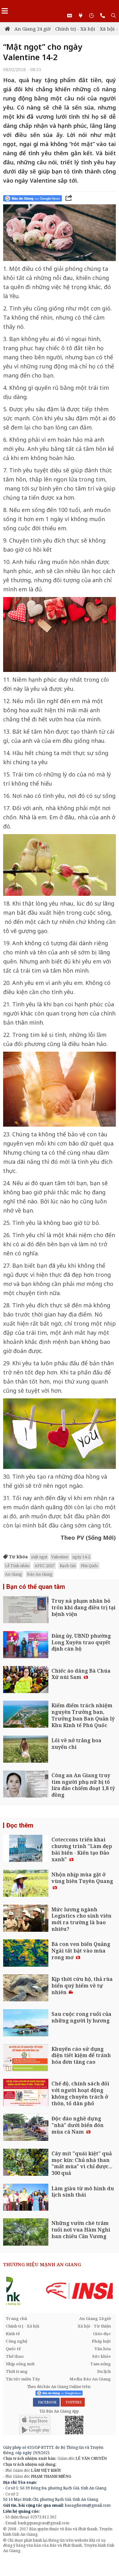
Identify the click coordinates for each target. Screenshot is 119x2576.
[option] (59, 2291)
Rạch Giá (68, 1565)
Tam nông (100, 2364)
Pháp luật (101, 2341)
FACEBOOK (46, 2402)
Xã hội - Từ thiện (94, 2326)
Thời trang (17, 2371)
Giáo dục (102, 2333)
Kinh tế (13, 2333)
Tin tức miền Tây (23, 2379)
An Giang (13, 1574)
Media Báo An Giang (90, 2379)
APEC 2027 (45, 1565)
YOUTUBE (73, 2402)
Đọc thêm (19, 1825)
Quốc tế (13, 2348)
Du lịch (104, 2371)
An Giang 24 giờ (32, 29)
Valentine (59, 1557)
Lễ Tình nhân (17, 1565)
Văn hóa (103, 2348)
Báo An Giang (39, 1574)
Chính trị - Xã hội (75, 29)
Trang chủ (16, 2318)
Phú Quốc (89, 1565)
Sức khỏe (101, 2356)
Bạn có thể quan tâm (35, 1586)
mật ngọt (39, 1557)
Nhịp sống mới (20, 2364)
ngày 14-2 (81, 1557)
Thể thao (15, 2356)
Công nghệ (16, 2341)
